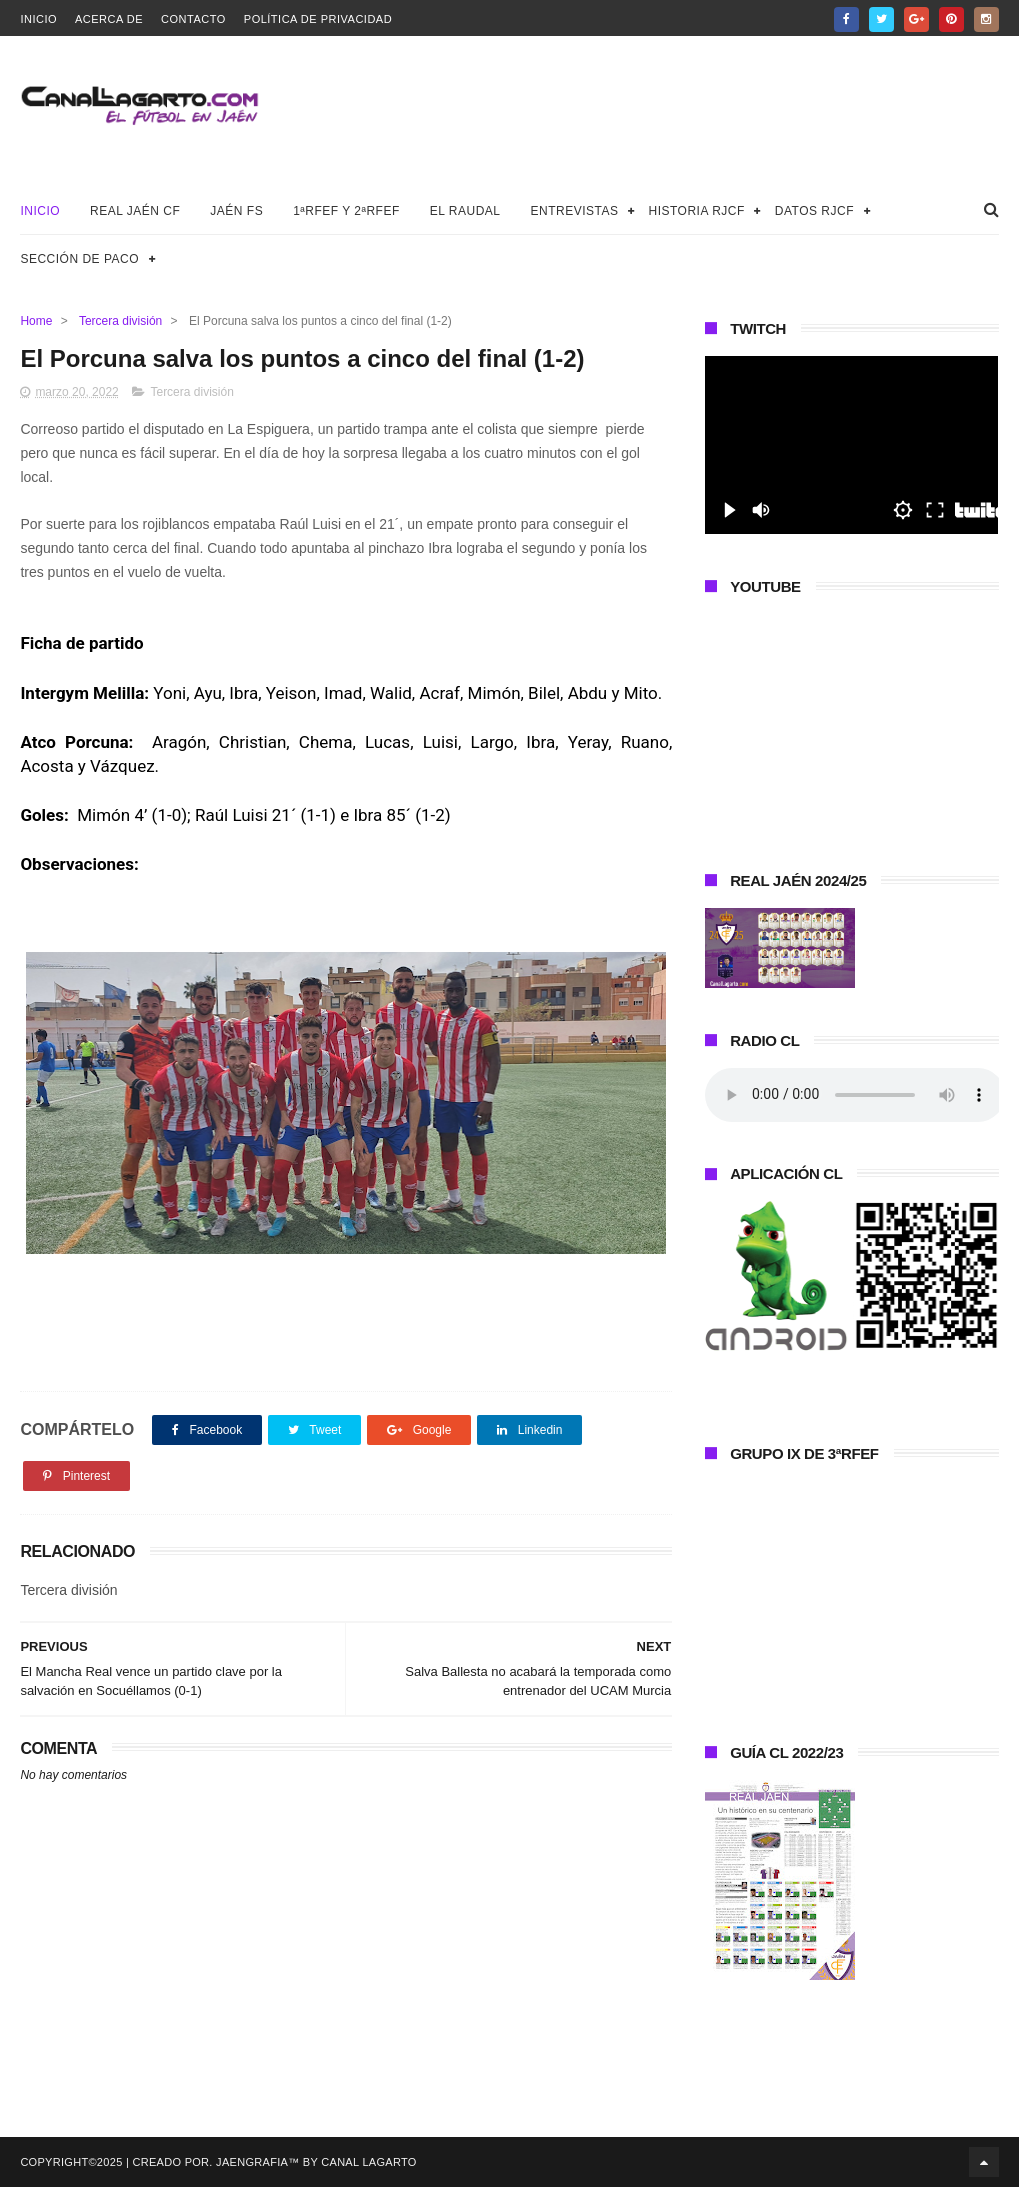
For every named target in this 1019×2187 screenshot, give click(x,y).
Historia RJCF (697, 211)
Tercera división (120, 321)
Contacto (193, 19)
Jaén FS (236, 211)
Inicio (38, 19)
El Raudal (465, 211)
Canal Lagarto (368, 2162)
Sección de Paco (79, 259)
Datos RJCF (814, 211)
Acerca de (109, 19)
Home (36, 321)
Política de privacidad (318, 19)
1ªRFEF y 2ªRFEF (346, 211)
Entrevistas (575, 211)
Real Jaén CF (135, 211)
